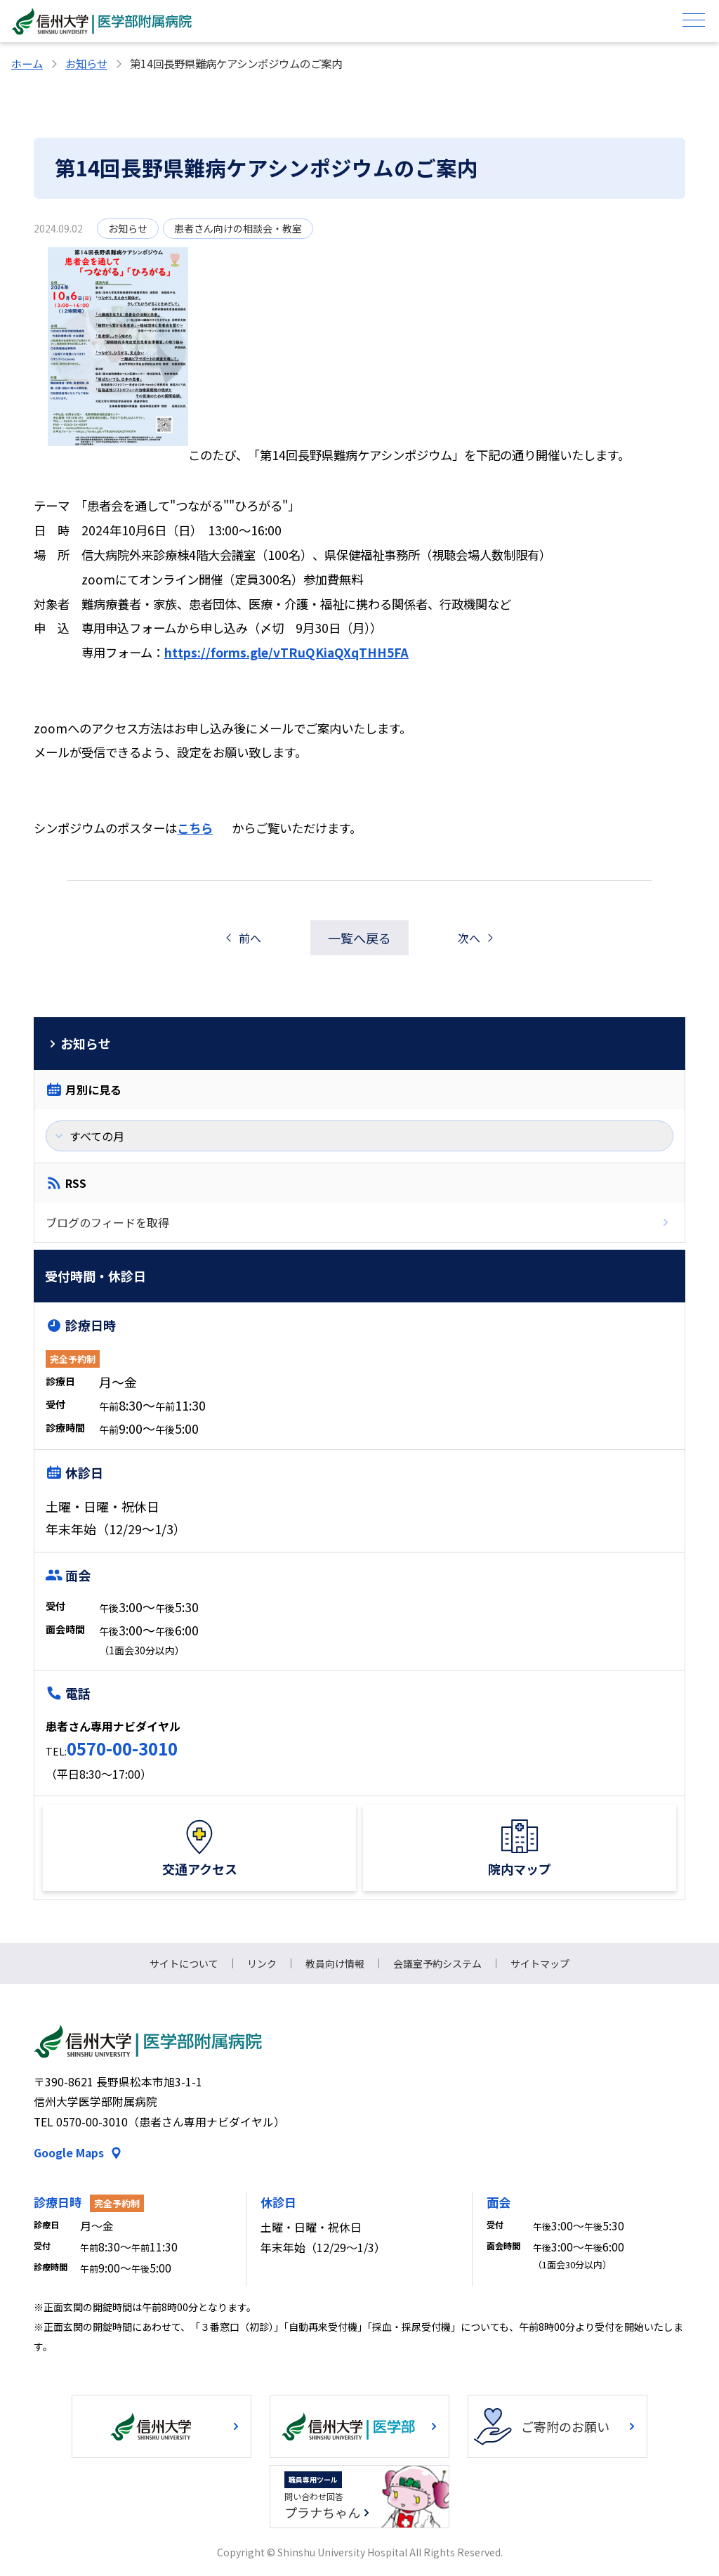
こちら (195, 828)
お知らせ (86, 63)
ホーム (27, 63)
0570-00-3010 (122, 1748)
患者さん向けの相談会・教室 (238, 228)
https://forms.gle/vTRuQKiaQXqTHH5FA (286, 652)
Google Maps (69, 2153)
